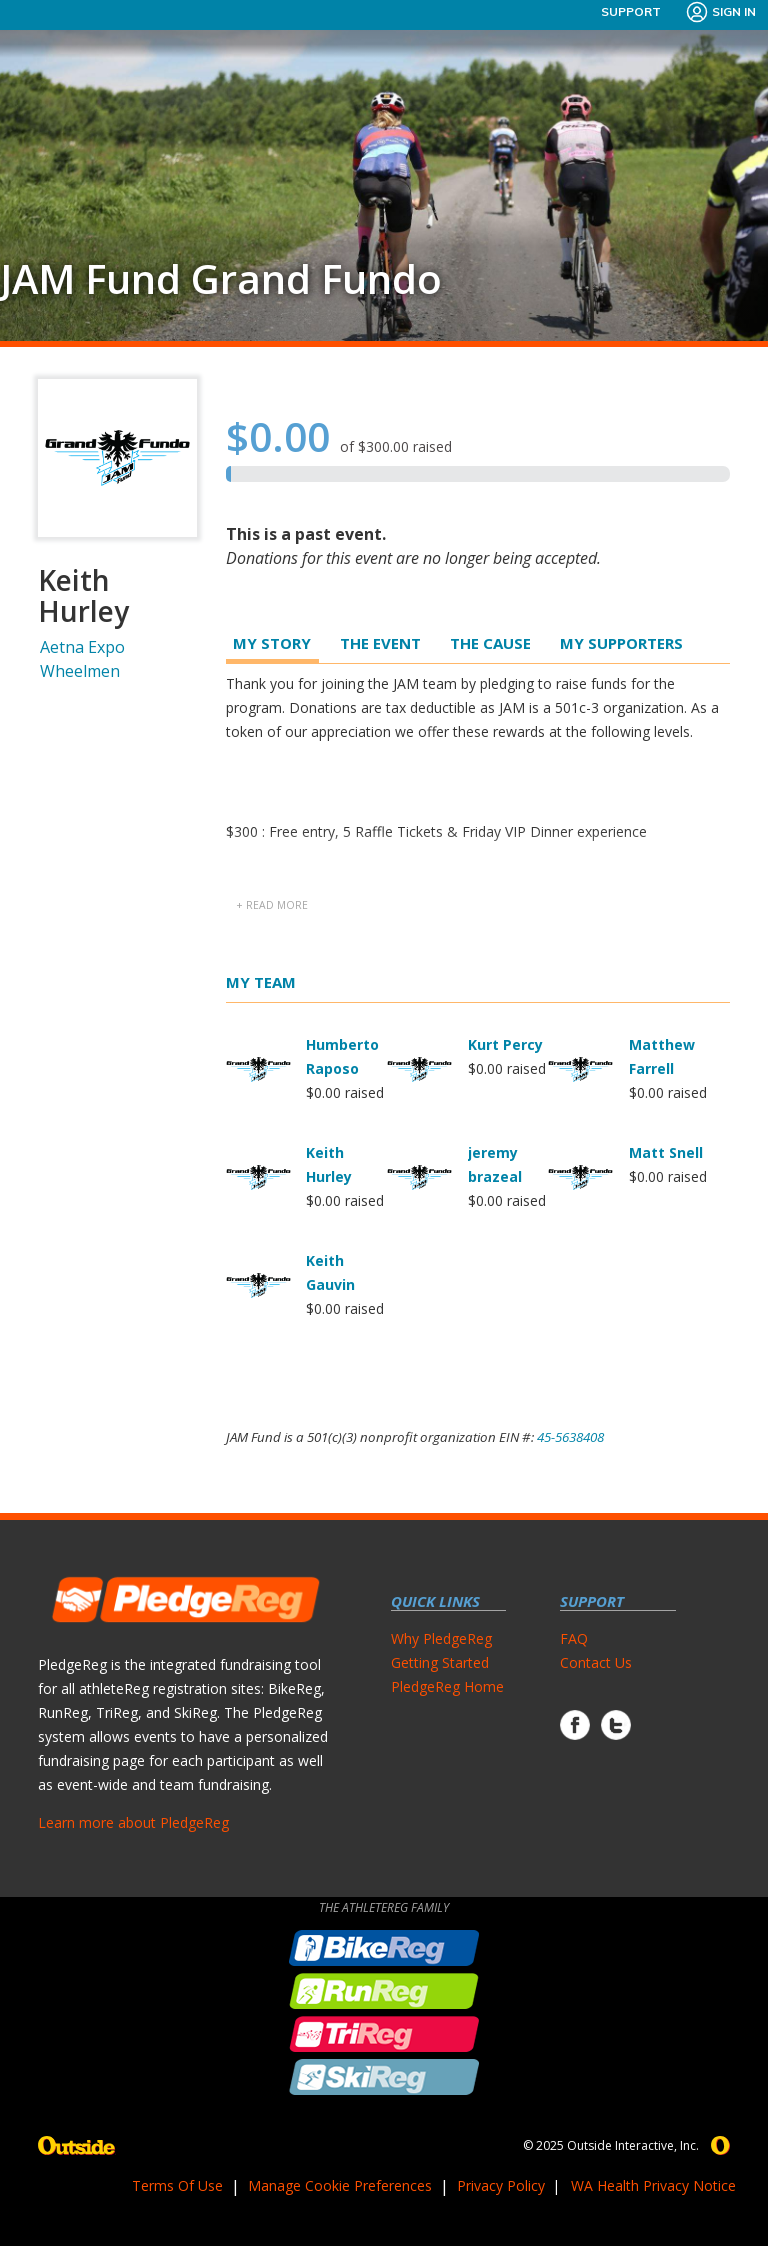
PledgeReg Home (447, 1686)
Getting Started (440, 1662)
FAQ (574, 1638)
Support (631, 11)
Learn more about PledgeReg (133, 1822)
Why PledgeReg (441, 1638)
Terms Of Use (177, 2185)
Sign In (720, 12)
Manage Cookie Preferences (340, 2185)
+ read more (272, 905)
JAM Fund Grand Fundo (221, 279)
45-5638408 (570, 1437)
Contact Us (596, 1662)
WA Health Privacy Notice (653, 2185)
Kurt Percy (505, 1044)
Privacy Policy (501, 2185)
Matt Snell (666, 1152)
